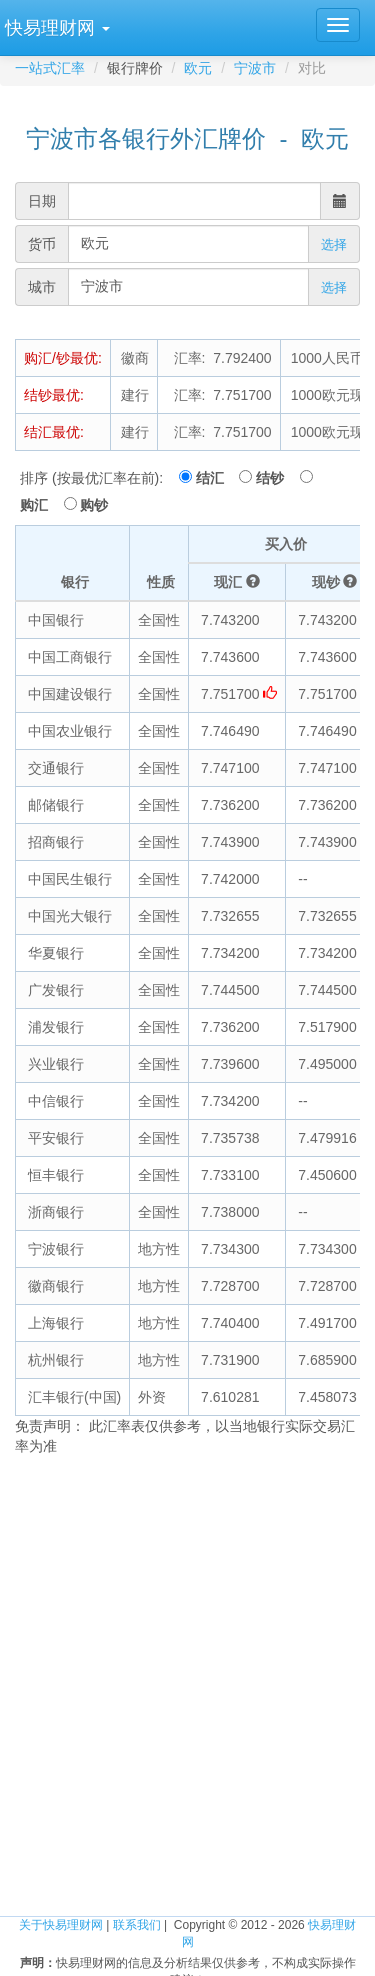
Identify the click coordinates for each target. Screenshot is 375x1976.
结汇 (216, 478)
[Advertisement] (187, 1673)
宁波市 (255, 68)
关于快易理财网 (61, 1925)
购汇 (40, 505)
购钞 (94, 505)
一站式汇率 (50, 68)
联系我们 (137, 1925)
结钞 (276, 478)
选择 (334, 244)
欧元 (198, 68)
